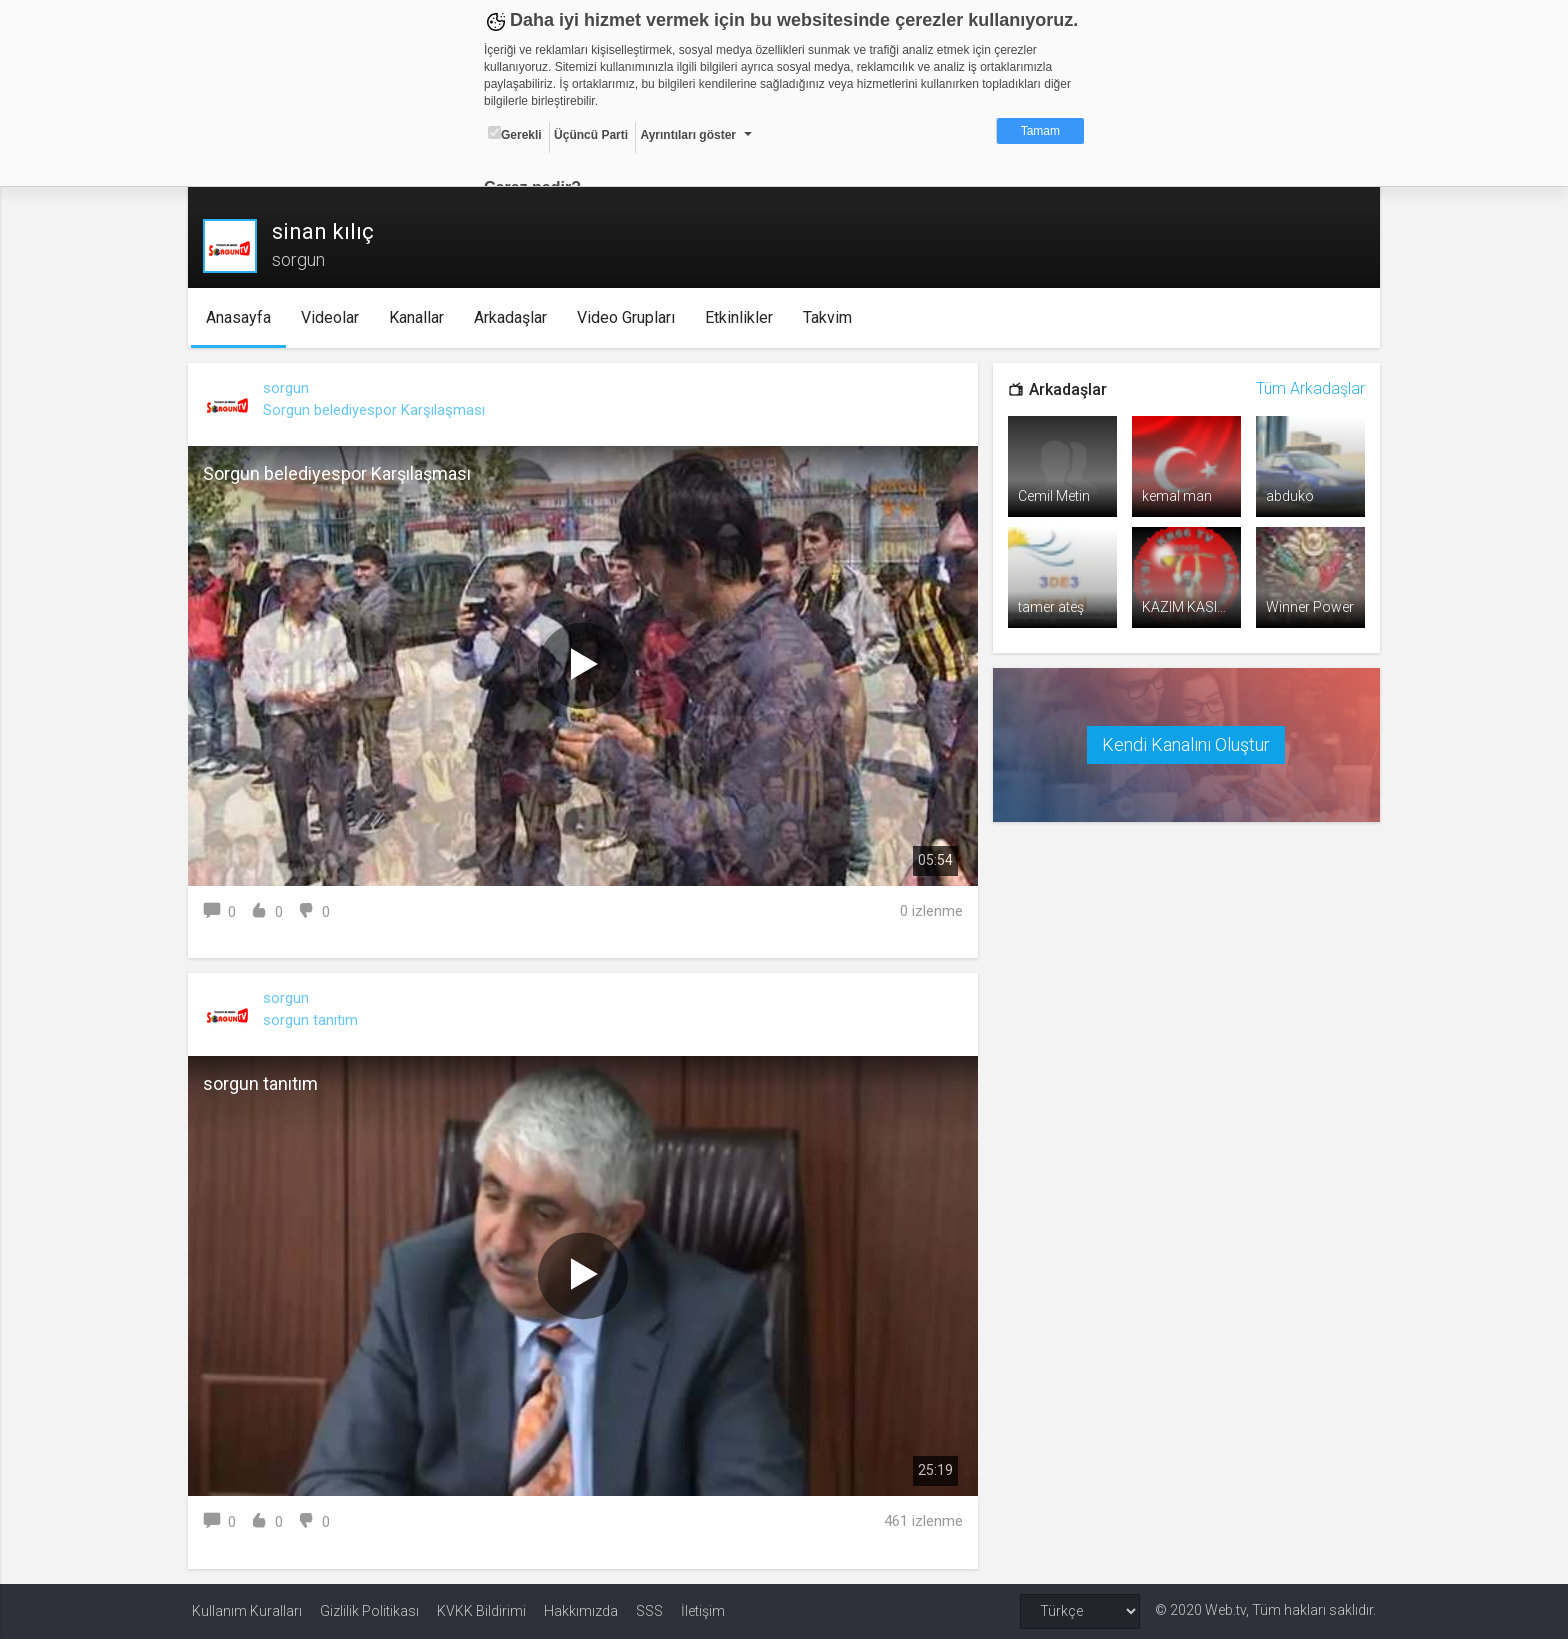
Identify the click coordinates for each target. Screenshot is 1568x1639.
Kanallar (419, 317)
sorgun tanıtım (314, 1020)
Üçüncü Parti (591, 135)
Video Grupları (629, 317)
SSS (649, 1611)
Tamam (1040, 131)
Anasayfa (241, 317)
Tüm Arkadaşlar (1306, 388)
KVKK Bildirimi (481, 1611)
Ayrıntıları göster (688, 135)
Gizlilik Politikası (369, 1611)
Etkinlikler (742, 317)
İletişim (703, 1611)
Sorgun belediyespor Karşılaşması (378, 410)
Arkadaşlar (513, 317)
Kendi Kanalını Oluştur (1184, 742)
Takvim (830, 317)
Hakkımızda (581, 1611)
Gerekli (515, 134)
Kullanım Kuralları (247, 1611)
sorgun (290, 388)
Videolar (333, 317)
